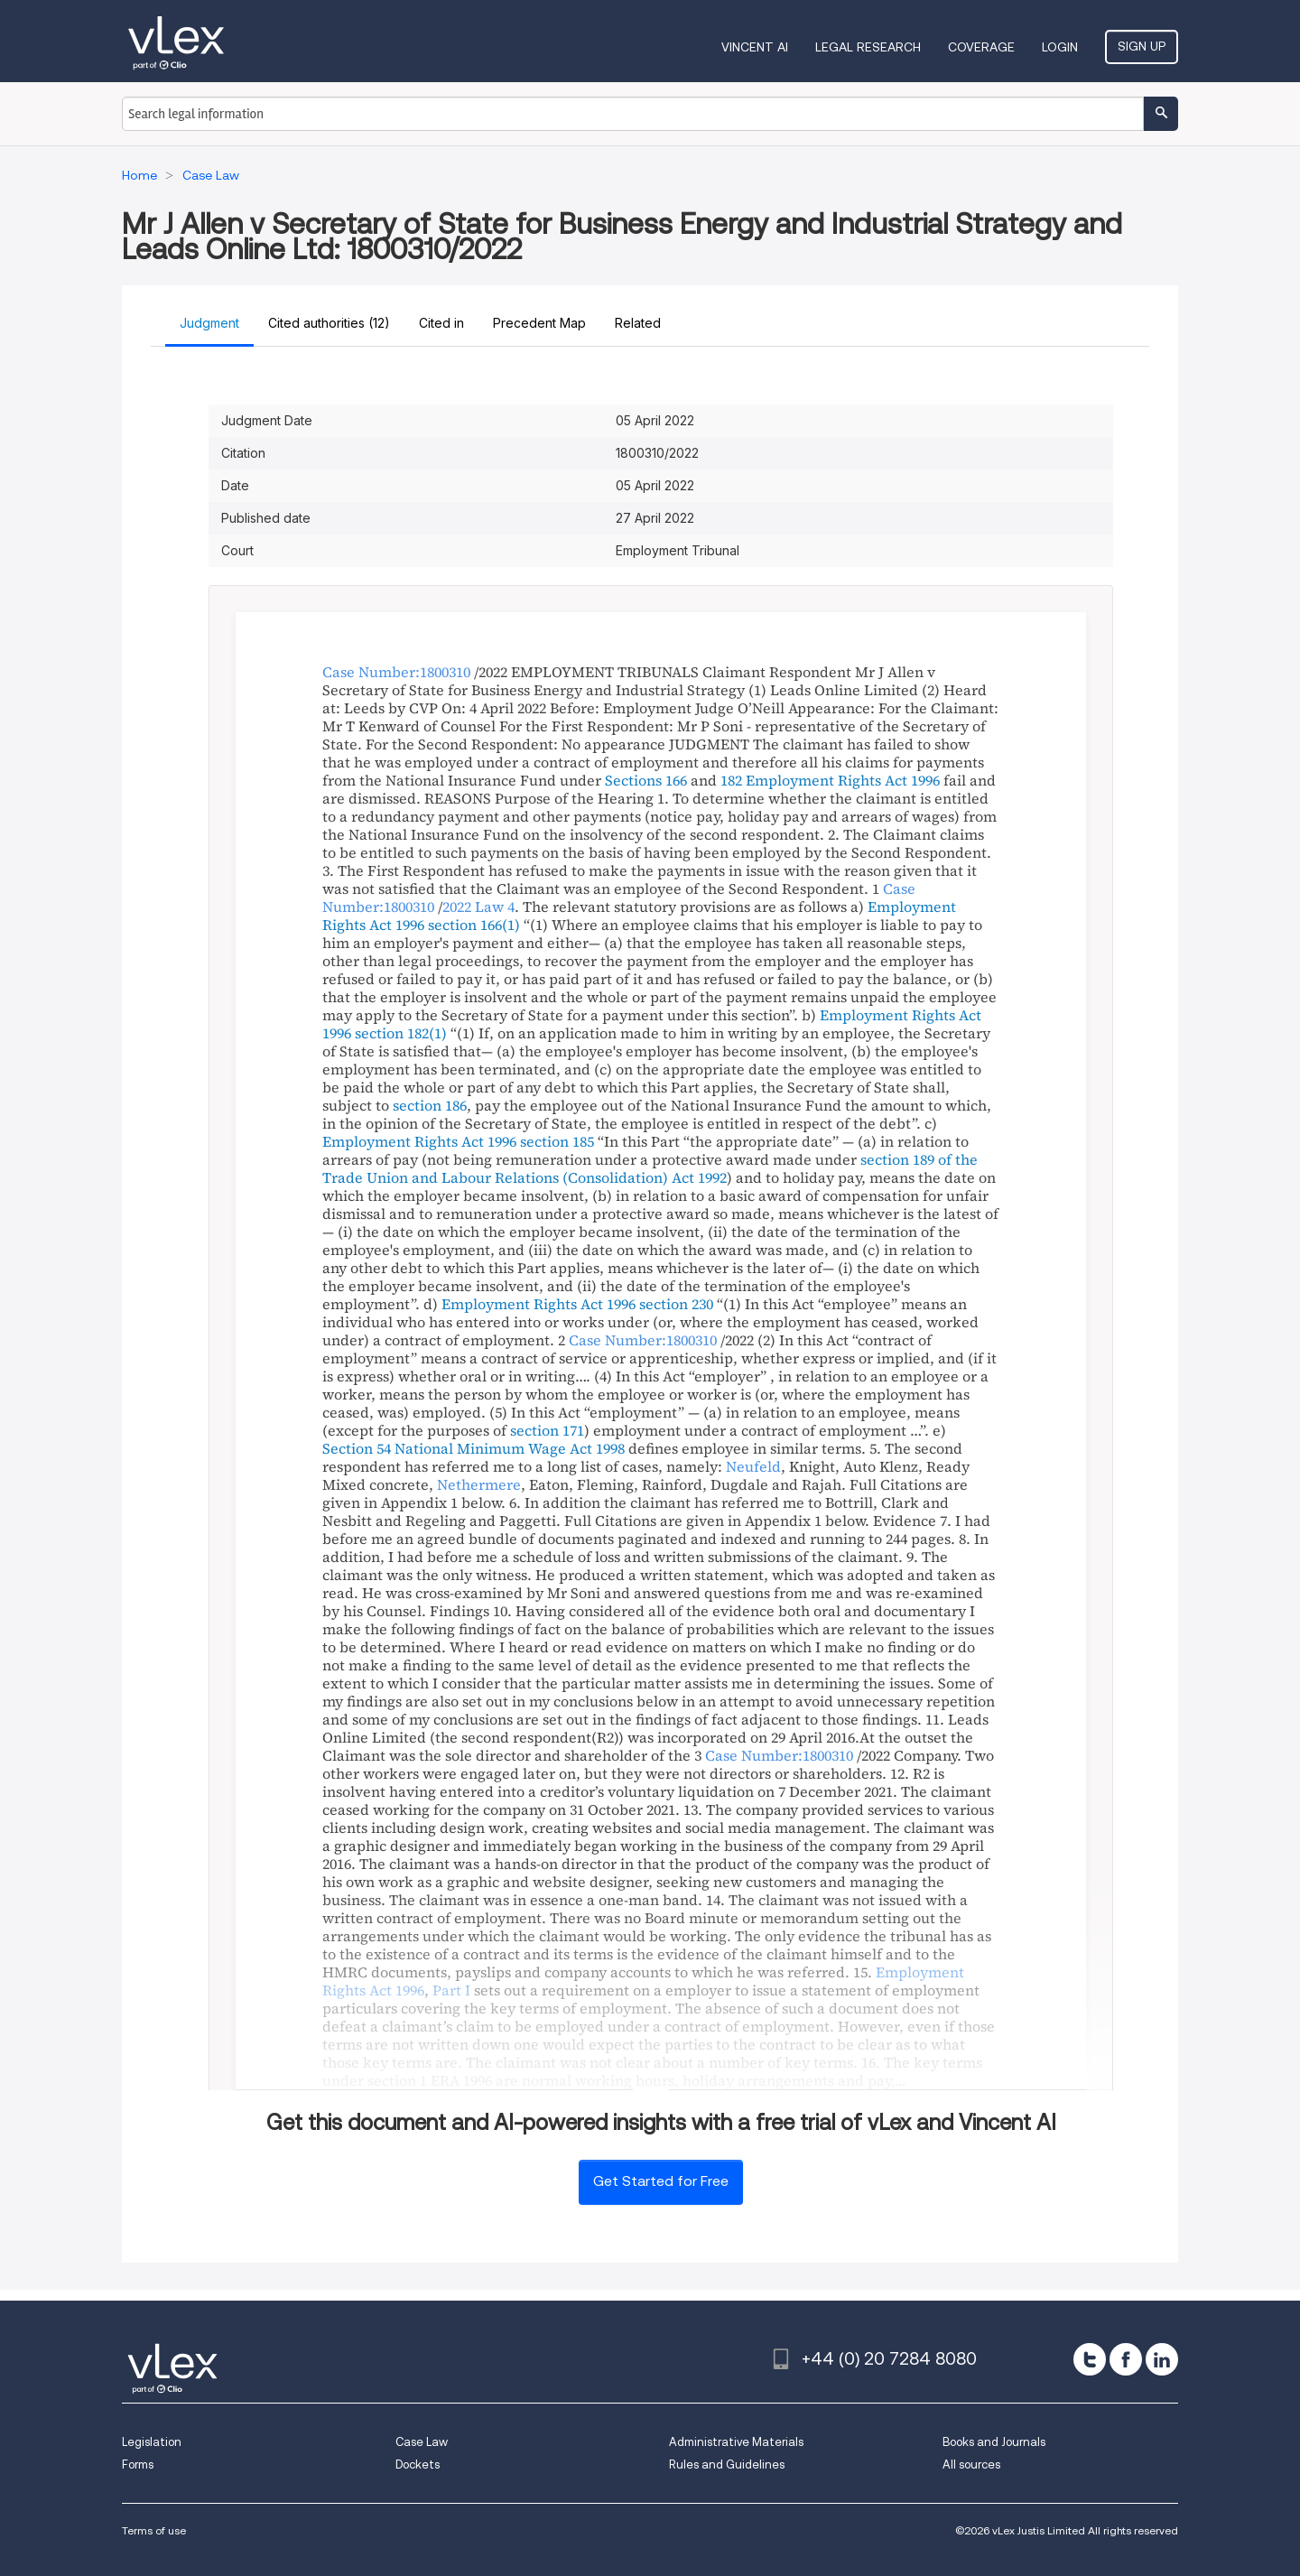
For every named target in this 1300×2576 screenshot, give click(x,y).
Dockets (417, 2464)
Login (1060, 47)
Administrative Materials (736, 2442)
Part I (451, 1990)
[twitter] (1089, 2359)
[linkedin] (1162, 2359)
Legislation (151, 2442)
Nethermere (479, 1484)
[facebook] (1126, 2359)
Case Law (421, 2442)
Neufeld (753, 1466)
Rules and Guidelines (727, 2464)
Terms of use (154, 2530)
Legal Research (868, 47)
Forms (137, 2464)
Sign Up (1141, 46)
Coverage (981, 47)
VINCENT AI (754, 47)
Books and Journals (993, 2442)
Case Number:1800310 (396, 672)
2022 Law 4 (478, 906)
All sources (971, 2464)
